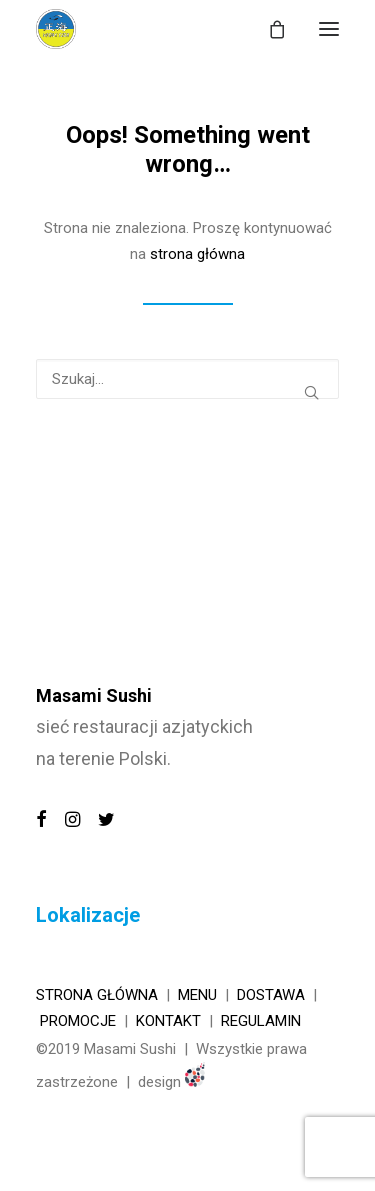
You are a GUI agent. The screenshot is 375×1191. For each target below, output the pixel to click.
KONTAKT (168, 1021)
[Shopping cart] (268, 29)
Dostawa (271, 995)
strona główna (197, 254)
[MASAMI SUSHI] (56, 29)
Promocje (78, 1021)
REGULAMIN (261, 1021)
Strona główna (97, 995)
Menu (197, 995)
